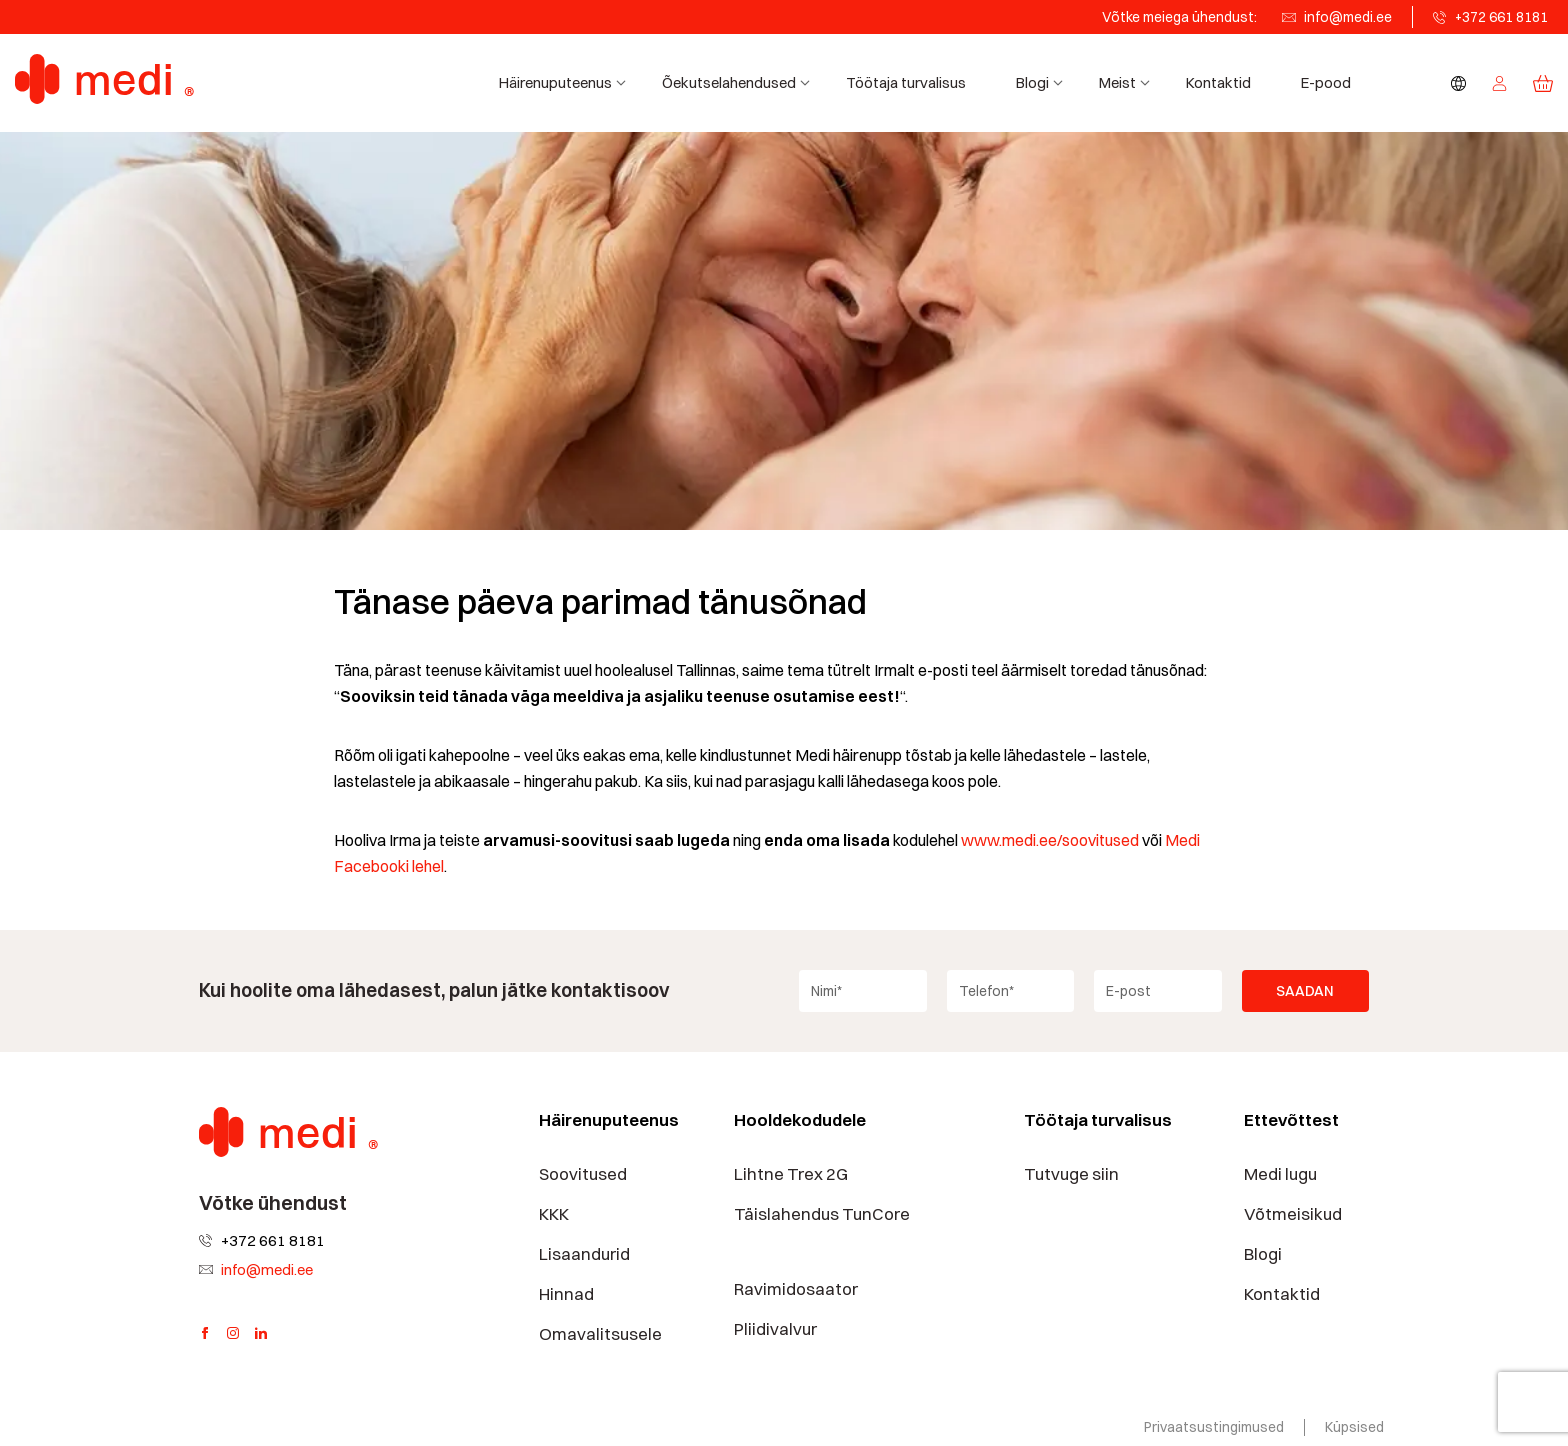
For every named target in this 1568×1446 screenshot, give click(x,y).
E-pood (1326, 82)
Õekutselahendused (739, 82)
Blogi (1042, 82)
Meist (1127, 82)
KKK (554, 1214)
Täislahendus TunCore (822, 1214)
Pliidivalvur (775, 1329)
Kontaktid (1218, 82)
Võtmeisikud (1293, 1214)
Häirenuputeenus (565, 82)
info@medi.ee (1348, 17)
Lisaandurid (584, 1254)
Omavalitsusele (600, 1334)
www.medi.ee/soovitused (1050, 840)
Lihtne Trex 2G (791, 1174)
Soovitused (583, 1174)
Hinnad (566, 1294)
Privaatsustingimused (1214, 1427)
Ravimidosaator (796, 1289)
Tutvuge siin (1071, 1174)
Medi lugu (1280, 1174)
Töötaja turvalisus (906, 82)
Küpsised (1354, 1427)
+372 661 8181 (1501, 17)
